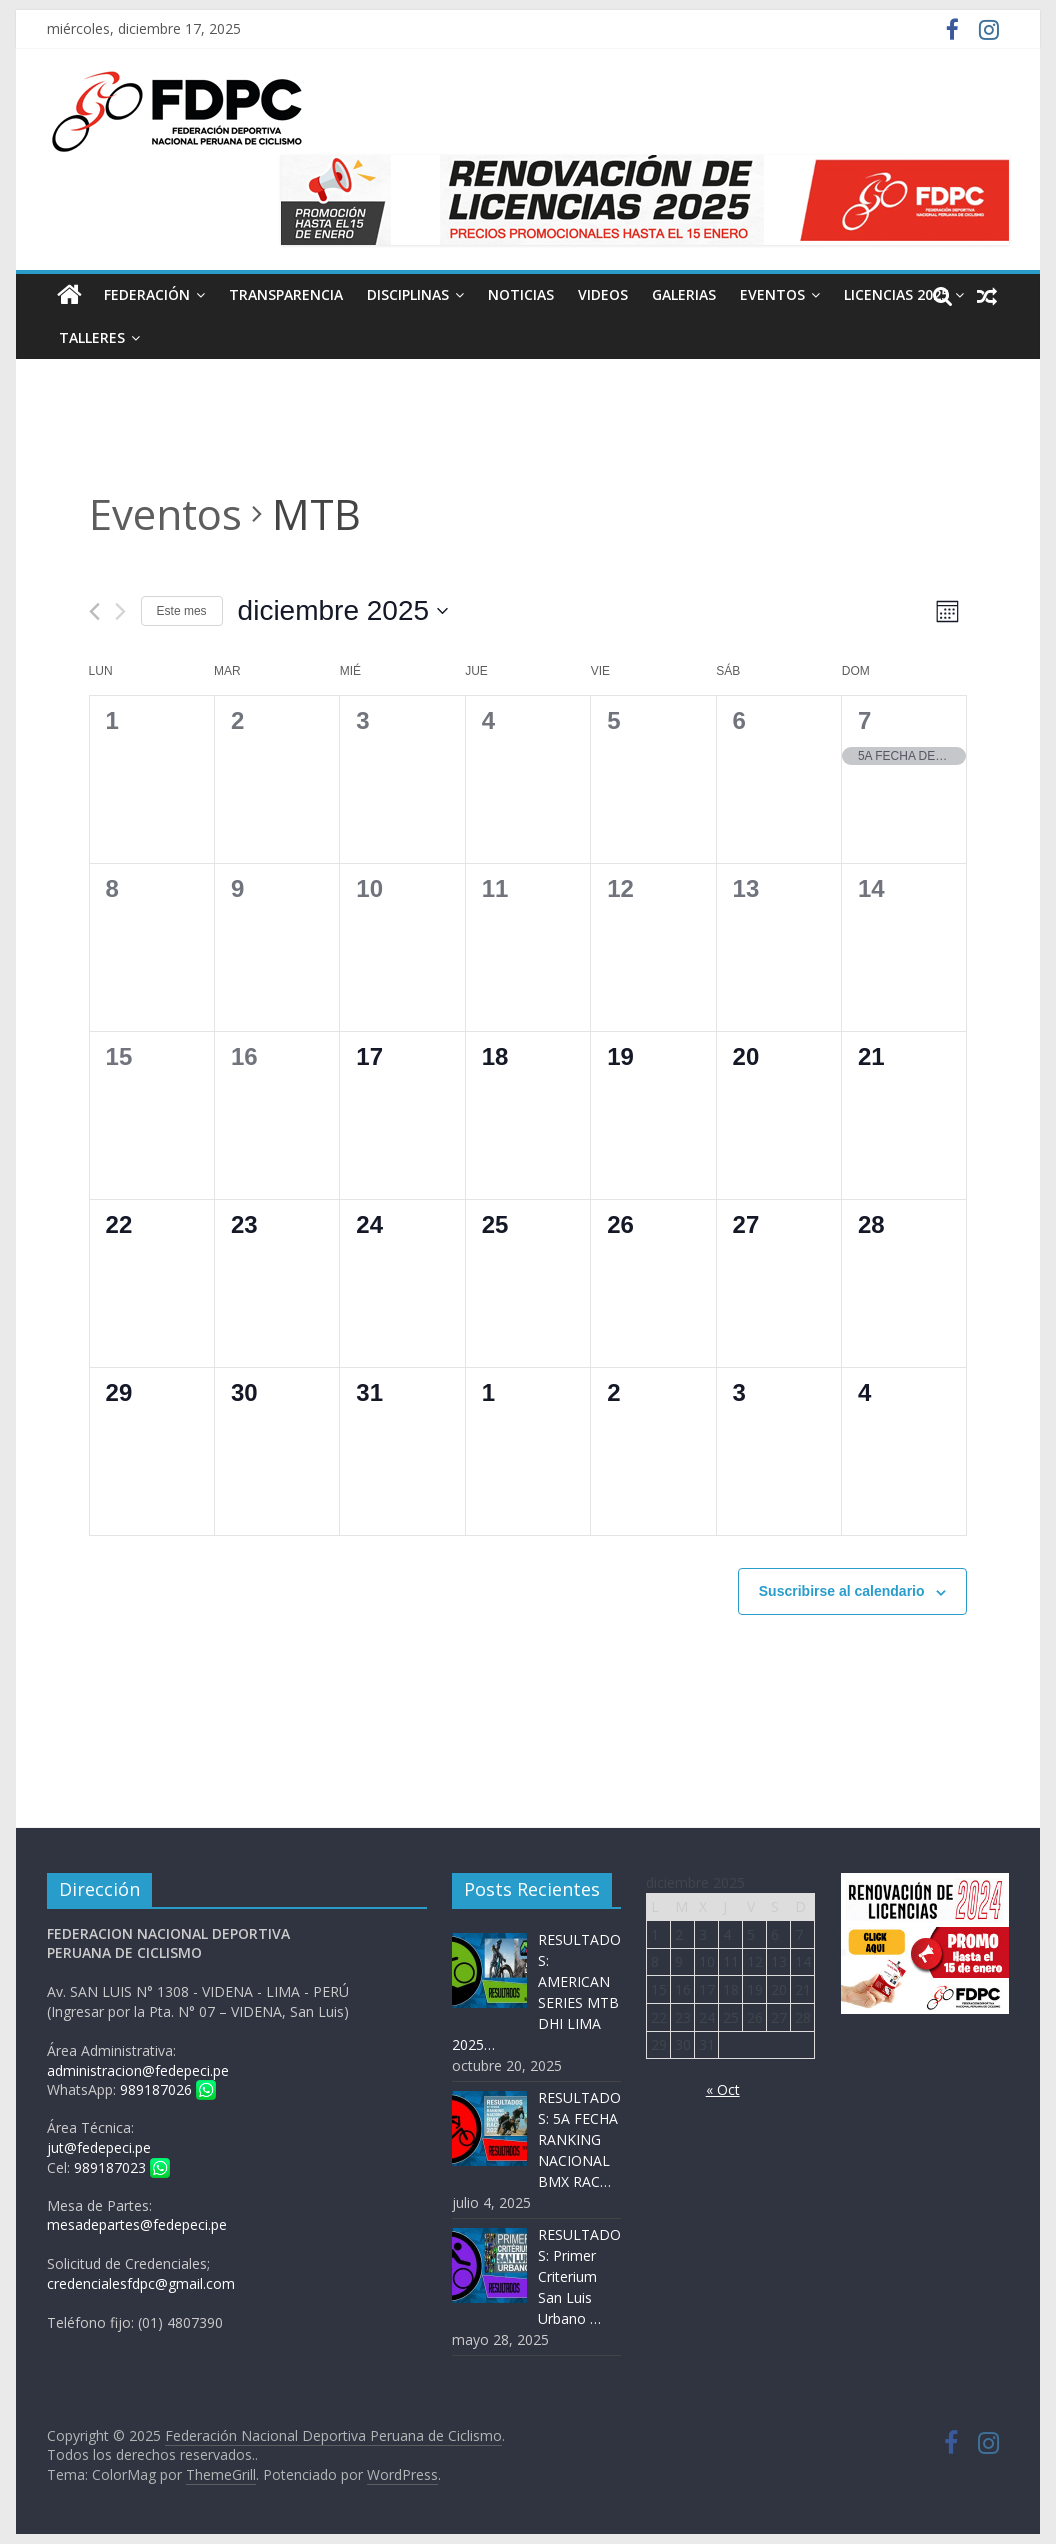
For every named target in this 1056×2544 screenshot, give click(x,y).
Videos (603, 294)
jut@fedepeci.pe (99, 2147)
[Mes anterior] (94, 611)
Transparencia (286, 294)
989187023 (122, 2167)
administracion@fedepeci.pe (138, 2070)
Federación (147, 294)
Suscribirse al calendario (842, 1591)
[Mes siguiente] (120, 611)
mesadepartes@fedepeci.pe (137, 2224)
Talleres (92, 337)
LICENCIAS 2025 (896, 294)
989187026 (168, 2089)
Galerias (684, 294)
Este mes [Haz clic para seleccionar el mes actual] (182, 611)
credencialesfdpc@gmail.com (141, 2283)
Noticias (521, 294)
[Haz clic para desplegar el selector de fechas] (343, 611)
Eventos (772, 294)
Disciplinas (408, 294)
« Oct (723, 2089)
